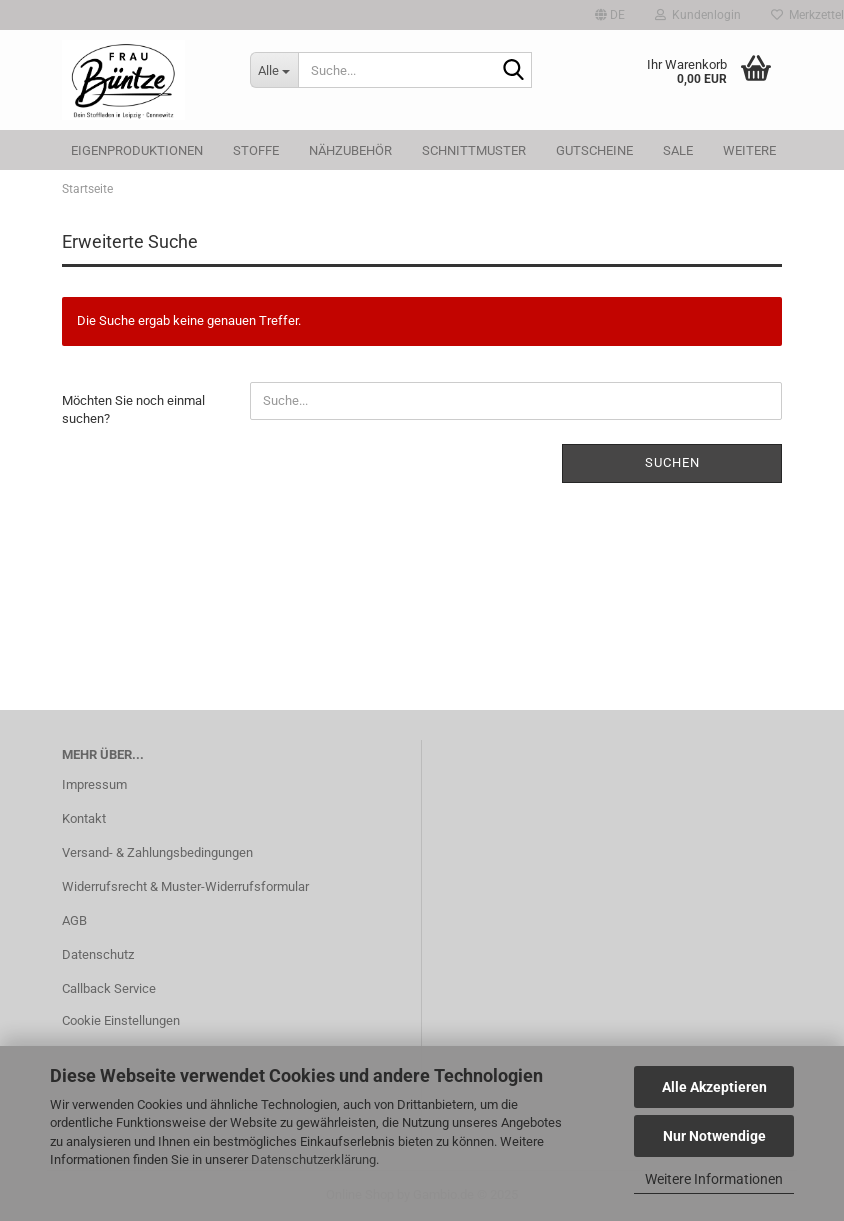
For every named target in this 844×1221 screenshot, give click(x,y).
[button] (610, 15)
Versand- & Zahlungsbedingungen (157, 852)
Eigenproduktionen (137, 150)
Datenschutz (98, 954)
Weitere (749, 150)
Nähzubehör (350, 150)
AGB (74, 920)
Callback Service (109, 988)
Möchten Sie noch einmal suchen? (133, 410)
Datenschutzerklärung (313, 1159)
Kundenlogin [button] (698, 15)
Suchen (672, 462)
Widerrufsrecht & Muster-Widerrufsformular (185, 886)
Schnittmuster (474, 150)
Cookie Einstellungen (121, 1020)
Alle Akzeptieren (714, 1087)
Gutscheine (594, 150)
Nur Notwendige (714, 1136)
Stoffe (256, 150)
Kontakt (84, 818)
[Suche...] (274, 70)
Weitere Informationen (714, 1179)
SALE (678, 150)
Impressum (94, 784)
